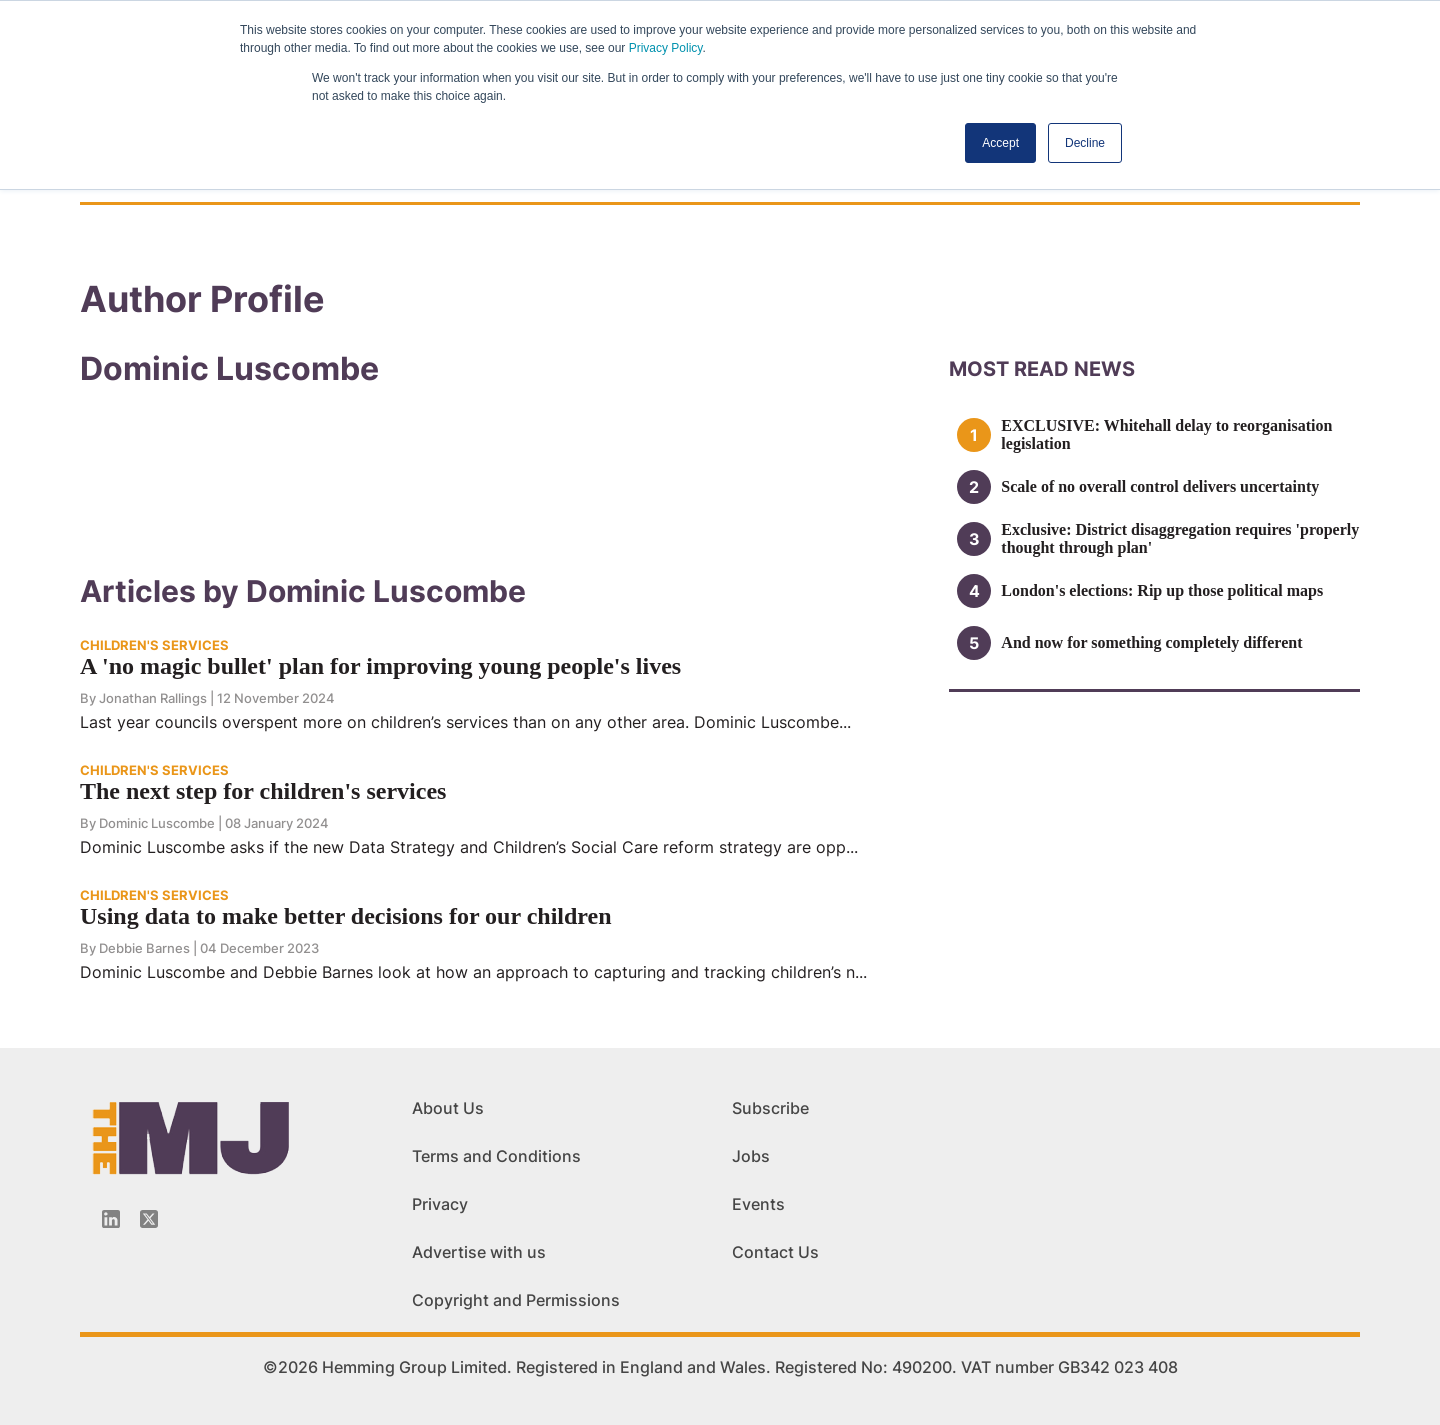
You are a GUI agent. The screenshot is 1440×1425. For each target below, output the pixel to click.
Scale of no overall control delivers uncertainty (1160, 486)
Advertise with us (479, 1252)
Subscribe (770, 1108)
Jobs (751, 1156)
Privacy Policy (666, 48)
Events (758, 1204)
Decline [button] (1085, 143)
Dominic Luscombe (157, 823)
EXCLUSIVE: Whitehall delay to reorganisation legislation (1166, 434)
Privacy (440, 1204)
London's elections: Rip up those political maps (1162, 590)
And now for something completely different (1151, 642)
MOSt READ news (1042, 369)
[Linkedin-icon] (111, 1219)
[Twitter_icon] (149, 1219)
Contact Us (775, 1252)
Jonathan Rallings (153, 698)
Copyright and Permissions (516, 1300)
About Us (448, 1108)
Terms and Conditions (496, 1156)
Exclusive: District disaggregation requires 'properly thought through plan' (1180, 538)
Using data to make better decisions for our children (346, 916)
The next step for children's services (263, 791)
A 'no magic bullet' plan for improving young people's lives (380, 666)
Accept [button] (1000, 143)
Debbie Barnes (144, 948)
